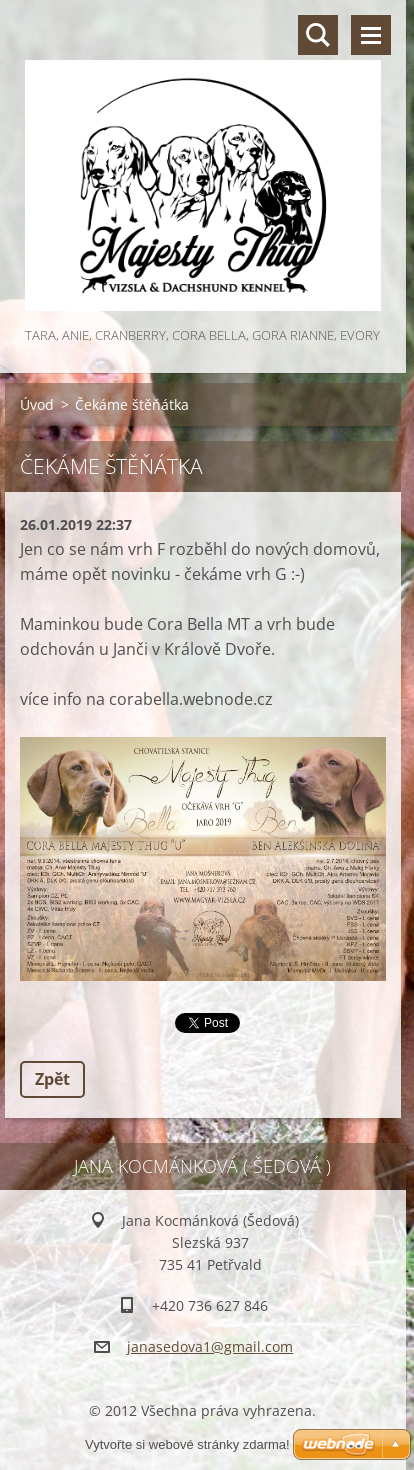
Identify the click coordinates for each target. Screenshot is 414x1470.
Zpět (52, 1079)
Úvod (37, 404)
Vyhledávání (318, 35)
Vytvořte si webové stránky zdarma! (187, 1444)
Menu (371, 35)
